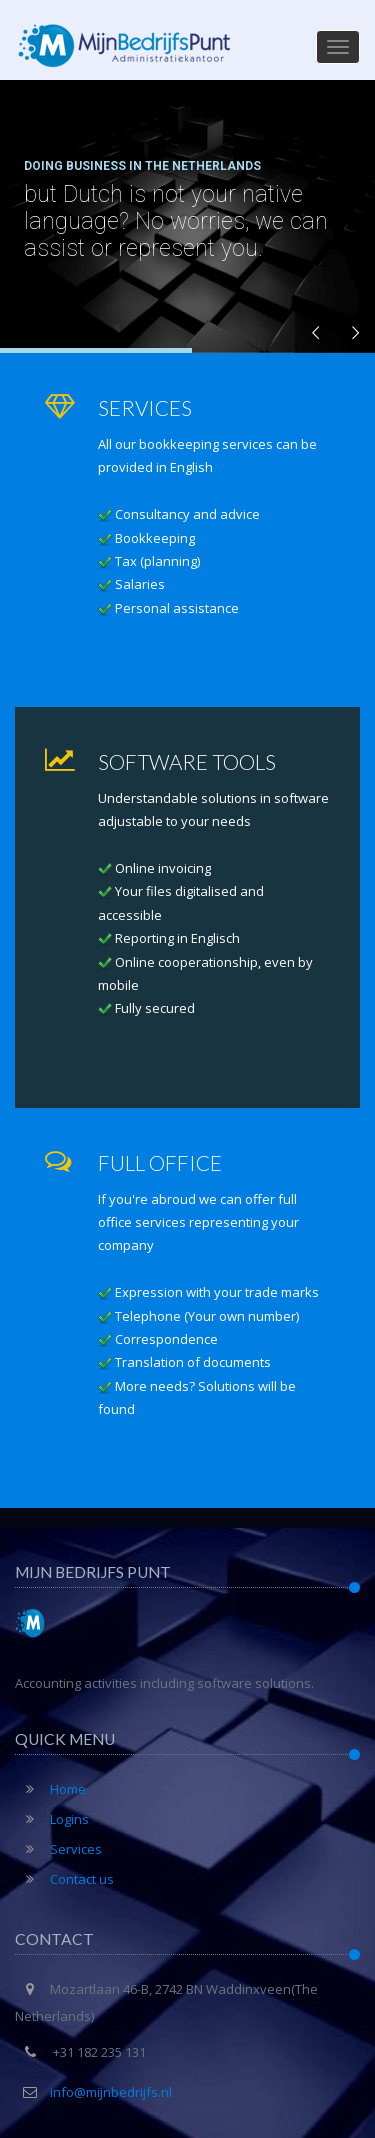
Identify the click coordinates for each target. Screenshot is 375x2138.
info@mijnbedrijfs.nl (111, 2092)
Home (50, 1789)
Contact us (64, 1879)
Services (58, 1849)
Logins (52, 1819)
